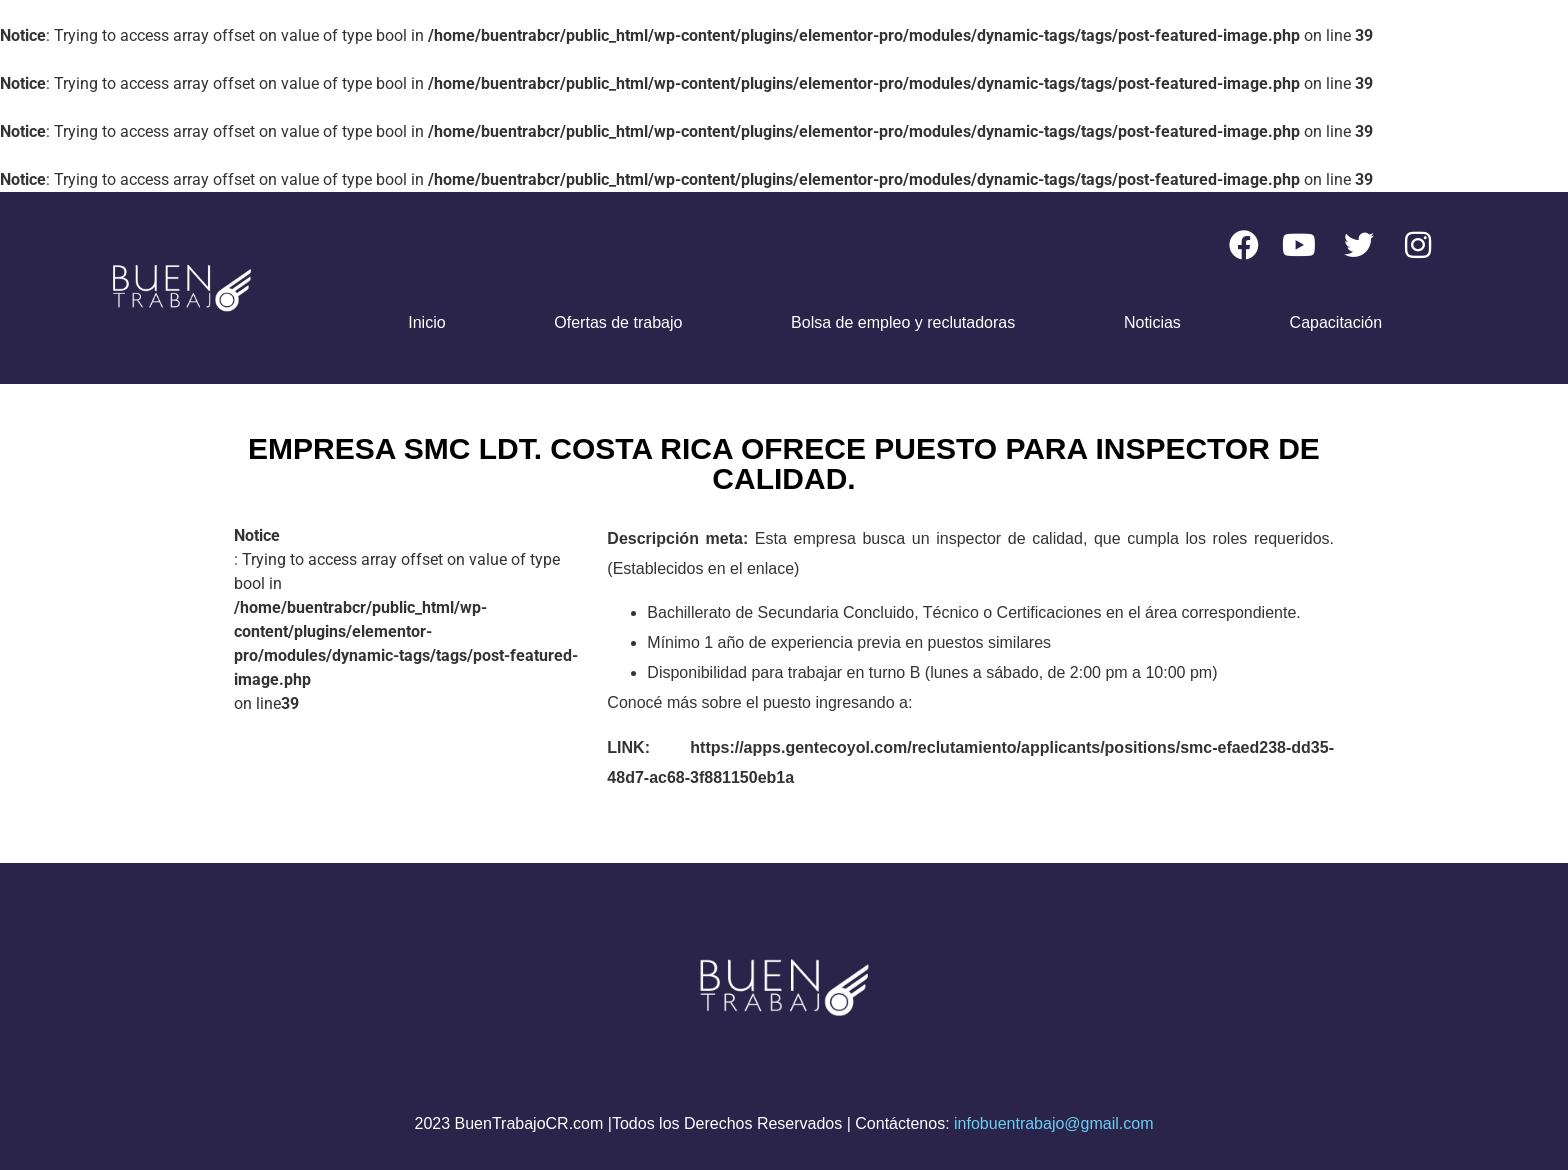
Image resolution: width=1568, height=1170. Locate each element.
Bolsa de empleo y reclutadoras (903, 322)
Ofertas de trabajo (618, 322)
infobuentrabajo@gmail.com (1053, 1123)
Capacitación (1336, 322)
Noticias (1152, 322)
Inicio (426, 322)
